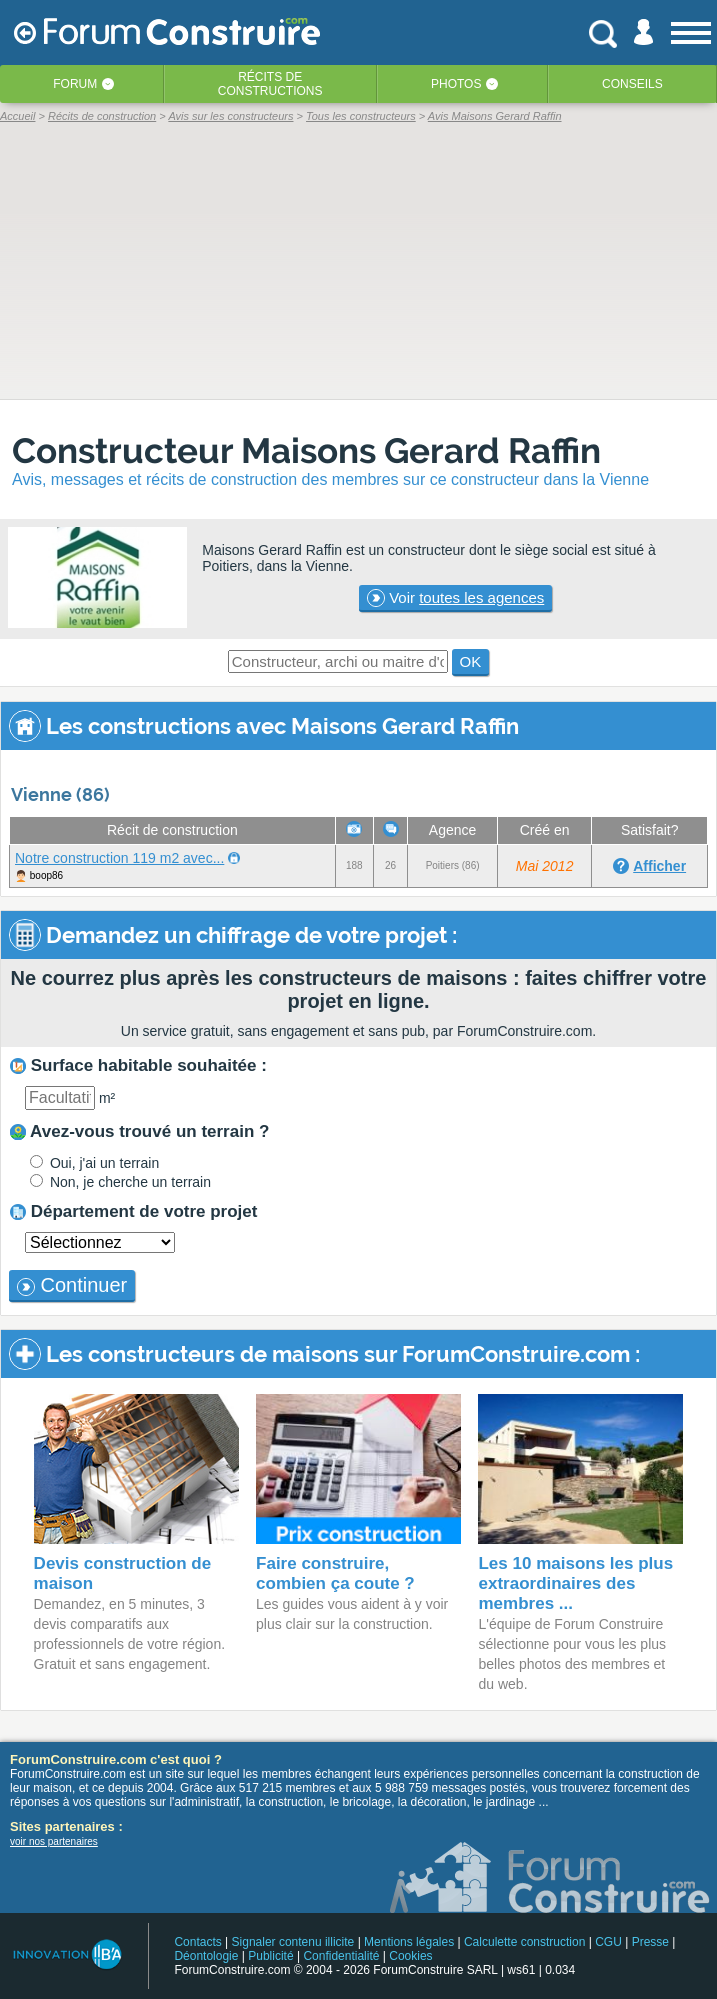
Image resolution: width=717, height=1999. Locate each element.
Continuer (72, 1285)
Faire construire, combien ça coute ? (335, 1573)
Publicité (270, 1956)
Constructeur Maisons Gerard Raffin (306, 450)
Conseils (632, 84)
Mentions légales (409, 1942)
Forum (75, 84)
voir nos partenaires (54, 1841)
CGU (608, 1942)
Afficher (659, 866)
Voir (455, 598)
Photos (456, 84)
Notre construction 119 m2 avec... (119, 858)
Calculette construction (524, 1942)
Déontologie (206, 1956)
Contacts (197, 1942)
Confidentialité (341, 1956)
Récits (270, 84)
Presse (650, 1942)
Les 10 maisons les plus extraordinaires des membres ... (575, 1583)
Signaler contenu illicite (293, 1942)
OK (471, 661)
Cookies (410, 1956)
